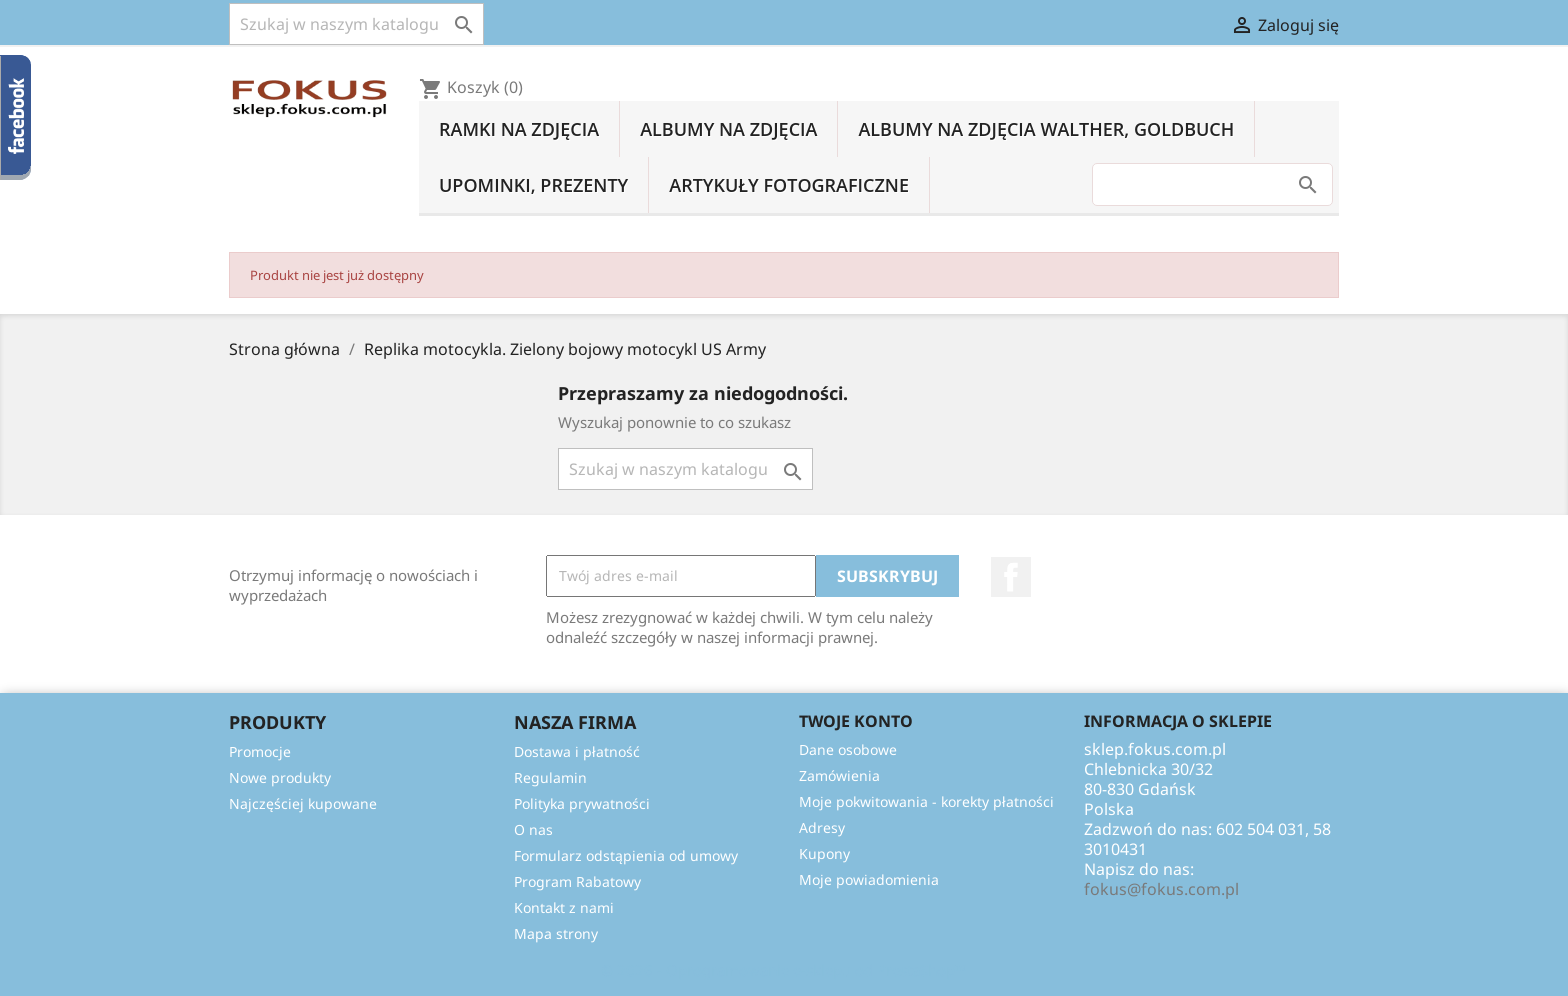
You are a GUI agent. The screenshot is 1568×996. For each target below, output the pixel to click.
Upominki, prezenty (533, 185)
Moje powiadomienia (869, 879)
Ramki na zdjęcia (519, 129)
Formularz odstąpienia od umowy (626, 855)
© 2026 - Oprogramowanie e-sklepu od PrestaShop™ (784, 970)
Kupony (824, 853)
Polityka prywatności (582, 803)
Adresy (822, 827)
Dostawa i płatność (577, 751)
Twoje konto (856, 721)
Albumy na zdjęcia (728, 129)
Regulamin (550, 777)
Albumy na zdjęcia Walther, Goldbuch (1046, 129)
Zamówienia (839, 775)
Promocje (260, 751)
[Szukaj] (356, 24)
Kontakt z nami (564, 907)
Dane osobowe (848, 749)
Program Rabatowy (577, 881)
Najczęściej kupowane (303, 803)
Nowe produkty (280, 777)
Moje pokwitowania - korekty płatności (926, 801)
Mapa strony (556, 933)
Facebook (1011, 577)
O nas (533, 829)
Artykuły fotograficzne (789, 185)
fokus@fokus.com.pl (1161, 889)
